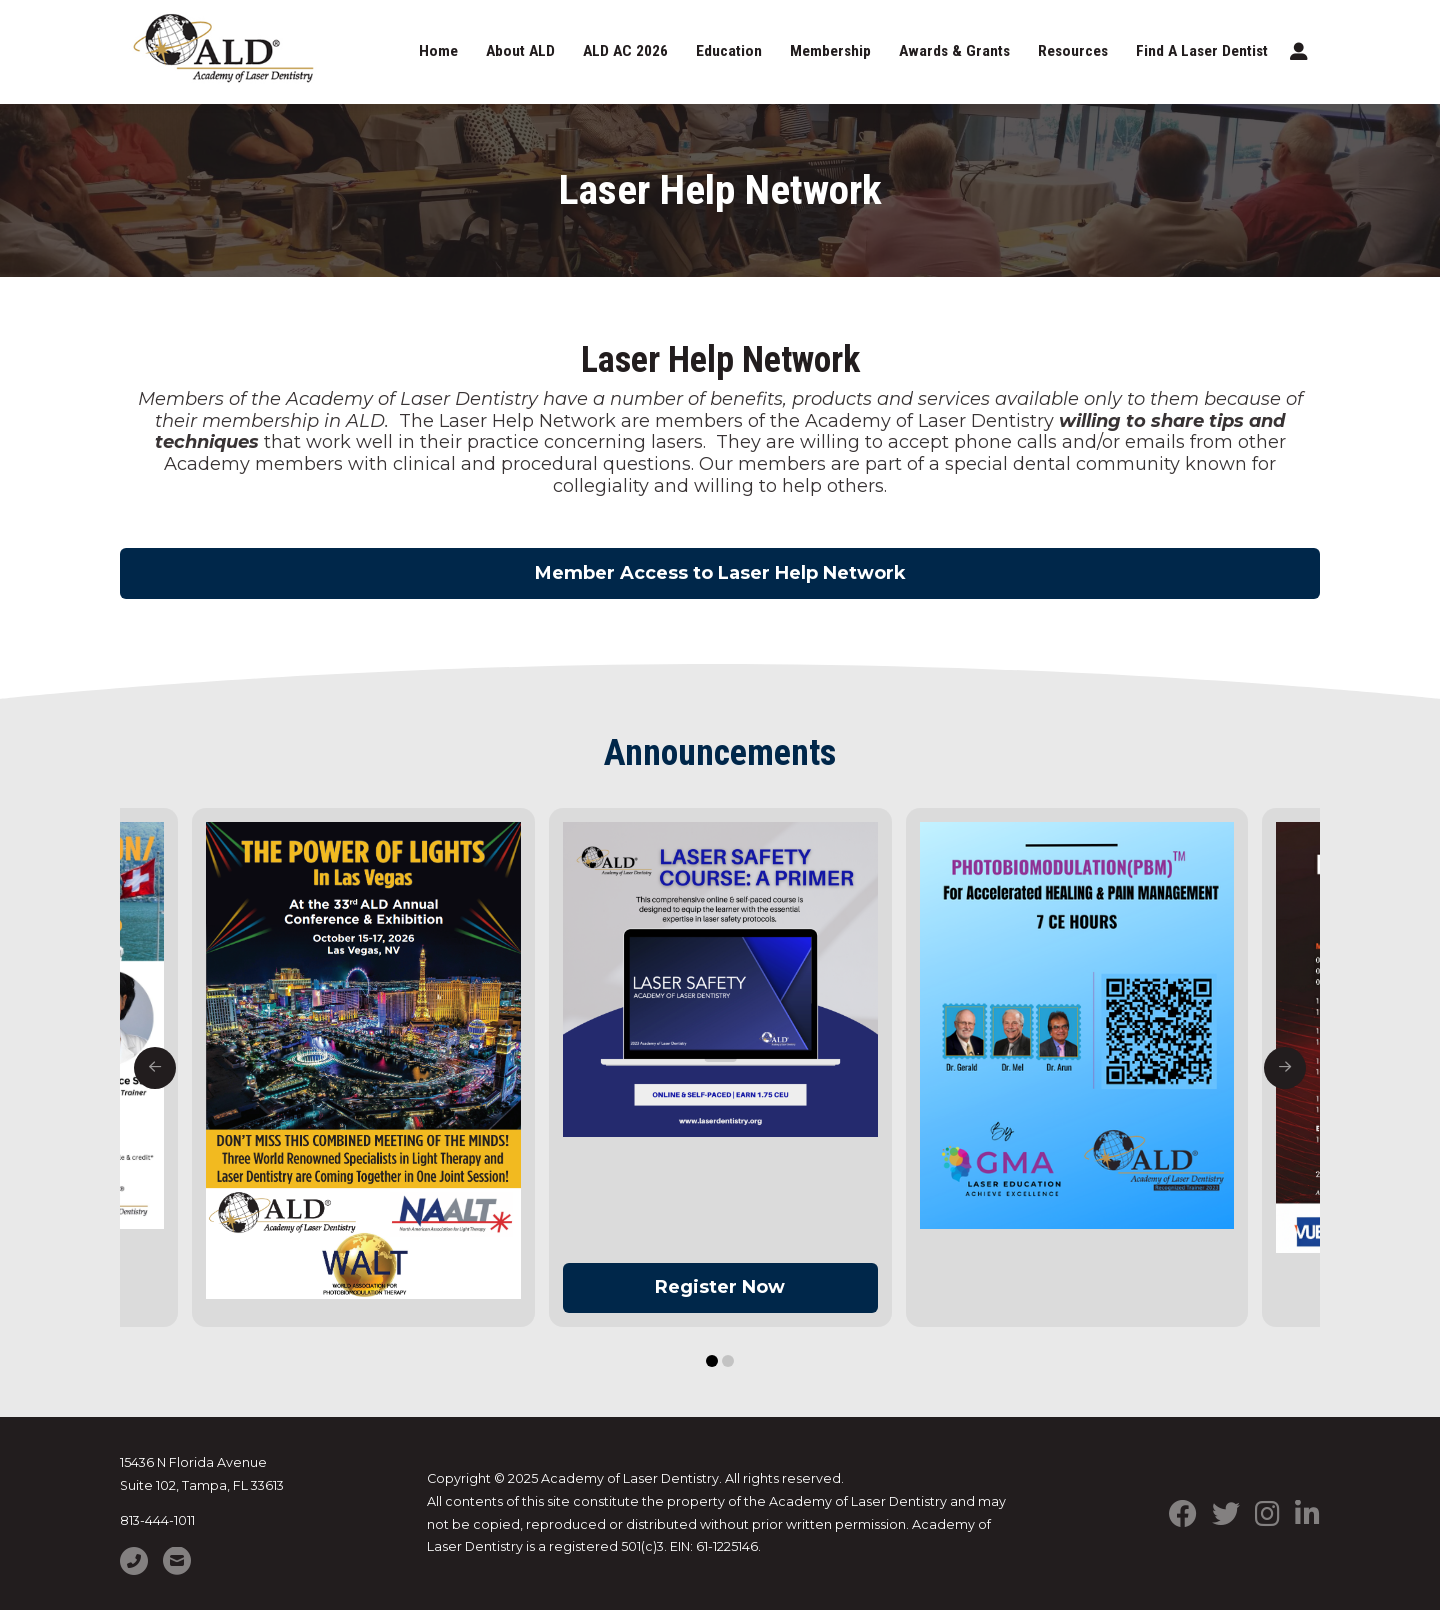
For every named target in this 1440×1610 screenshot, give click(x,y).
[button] (1299, 52)
